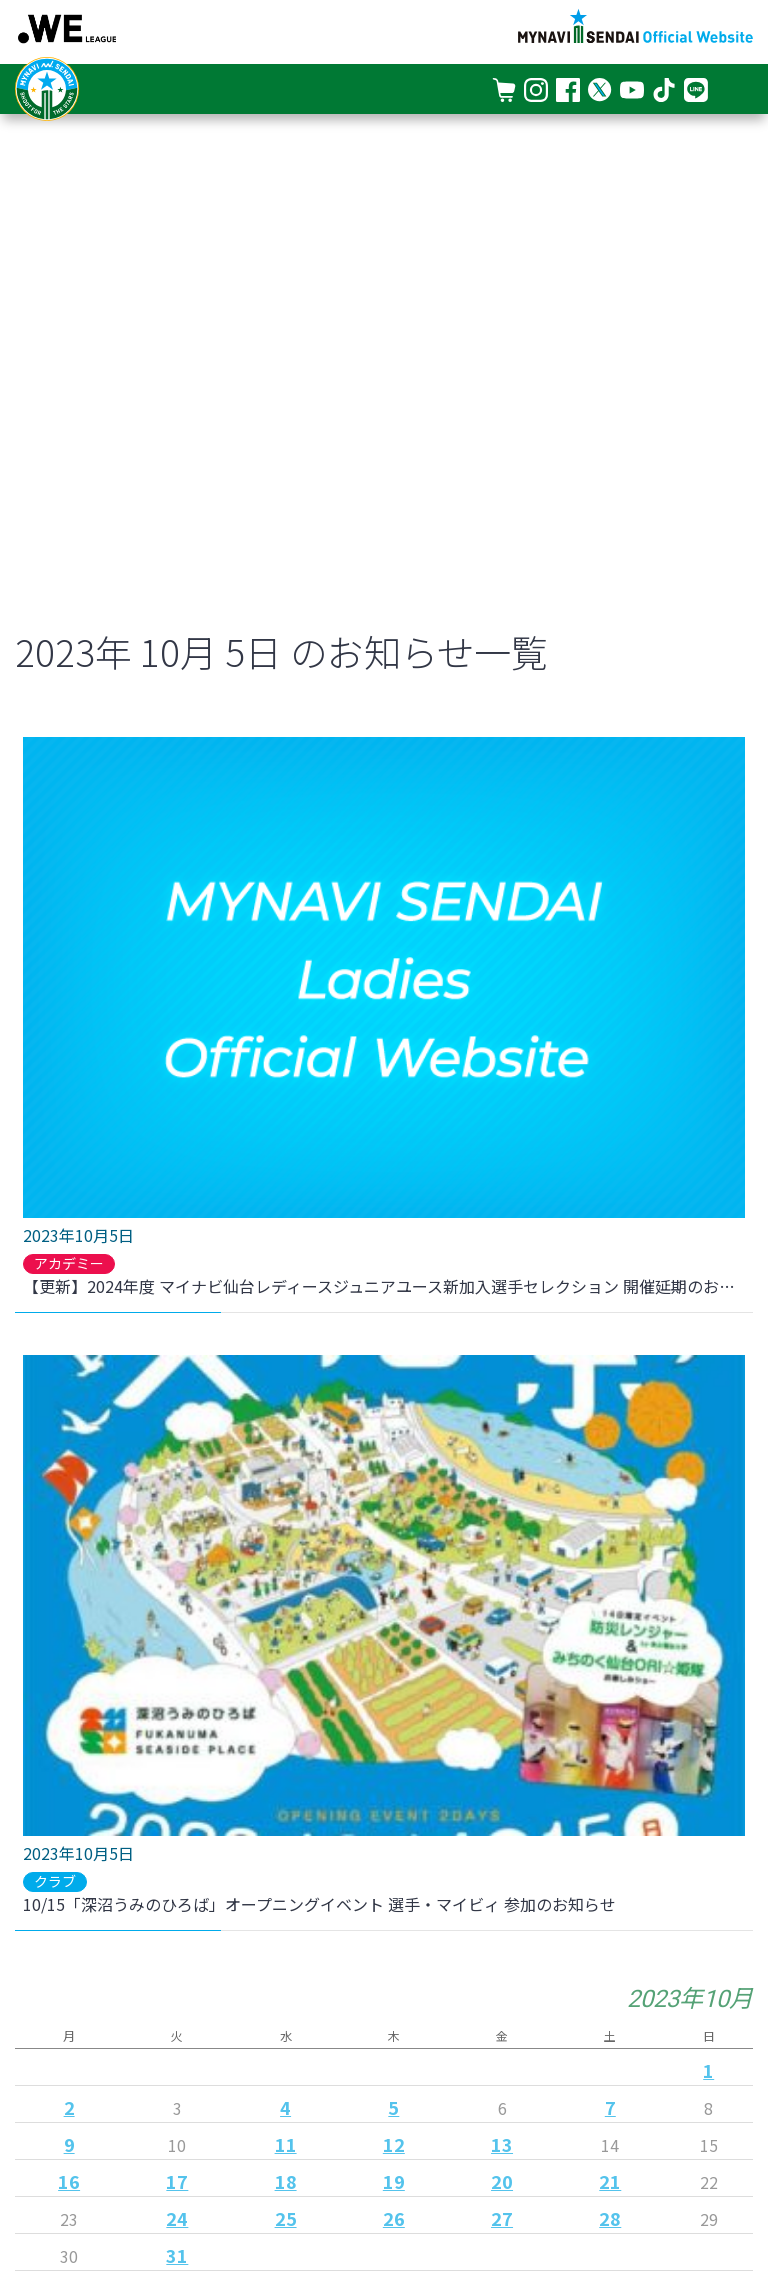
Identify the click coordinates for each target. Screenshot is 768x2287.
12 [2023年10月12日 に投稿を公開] (394, 2144)
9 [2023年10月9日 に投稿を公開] (69, 2144)
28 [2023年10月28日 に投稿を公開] (610, 2218)
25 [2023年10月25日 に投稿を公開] (286, 2218)
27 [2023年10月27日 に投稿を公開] (502, 2218)
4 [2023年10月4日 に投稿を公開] (285, 2107)
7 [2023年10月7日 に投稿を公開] (610, 2107)
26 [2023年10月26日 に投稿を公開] (394, 2218)
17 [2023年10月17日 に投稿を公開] (177, 2181)
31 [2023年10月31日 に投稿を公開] (177, 2255)
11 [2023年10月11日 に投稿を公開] (286, 2144)
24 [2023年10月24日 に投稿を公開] (177, 2218)
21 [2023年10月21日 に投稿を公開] (610, 2181)
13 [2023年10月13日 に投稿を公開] (502, 2144)
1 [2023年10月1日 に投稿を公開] (708, 2070)
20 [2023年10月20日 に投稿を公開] (502, 2181)
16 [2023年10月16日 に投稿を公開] (69, 2181)
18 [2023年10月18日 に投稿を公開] (286, 2181)
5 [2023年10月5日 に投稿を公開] (393, 2107)
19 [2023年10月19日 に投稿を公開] (394, 2181)
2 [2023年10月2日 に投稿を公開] (69, 2107)
